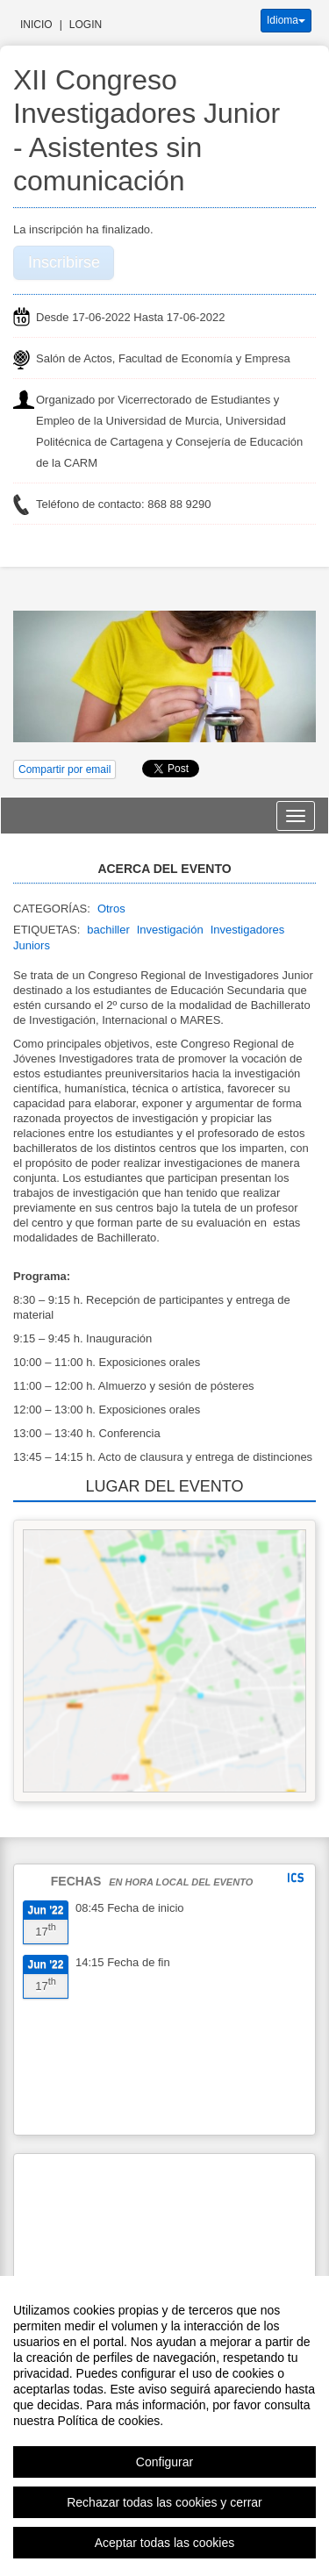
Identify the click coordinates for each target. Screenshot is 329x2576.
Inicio (36, 24)
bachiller (108, 929)
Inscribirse (64, 262)
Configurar (164, 2462)
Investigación (170, 929)
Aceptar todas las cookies (165, 2543)
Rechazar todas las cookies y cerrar (164, 2502)
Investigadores (248, 929)
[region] (164, 2426)
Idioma (286, 20)
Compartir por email (64, 769)
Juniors (31, 945)
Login (85, 24)
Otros (111, 908)
